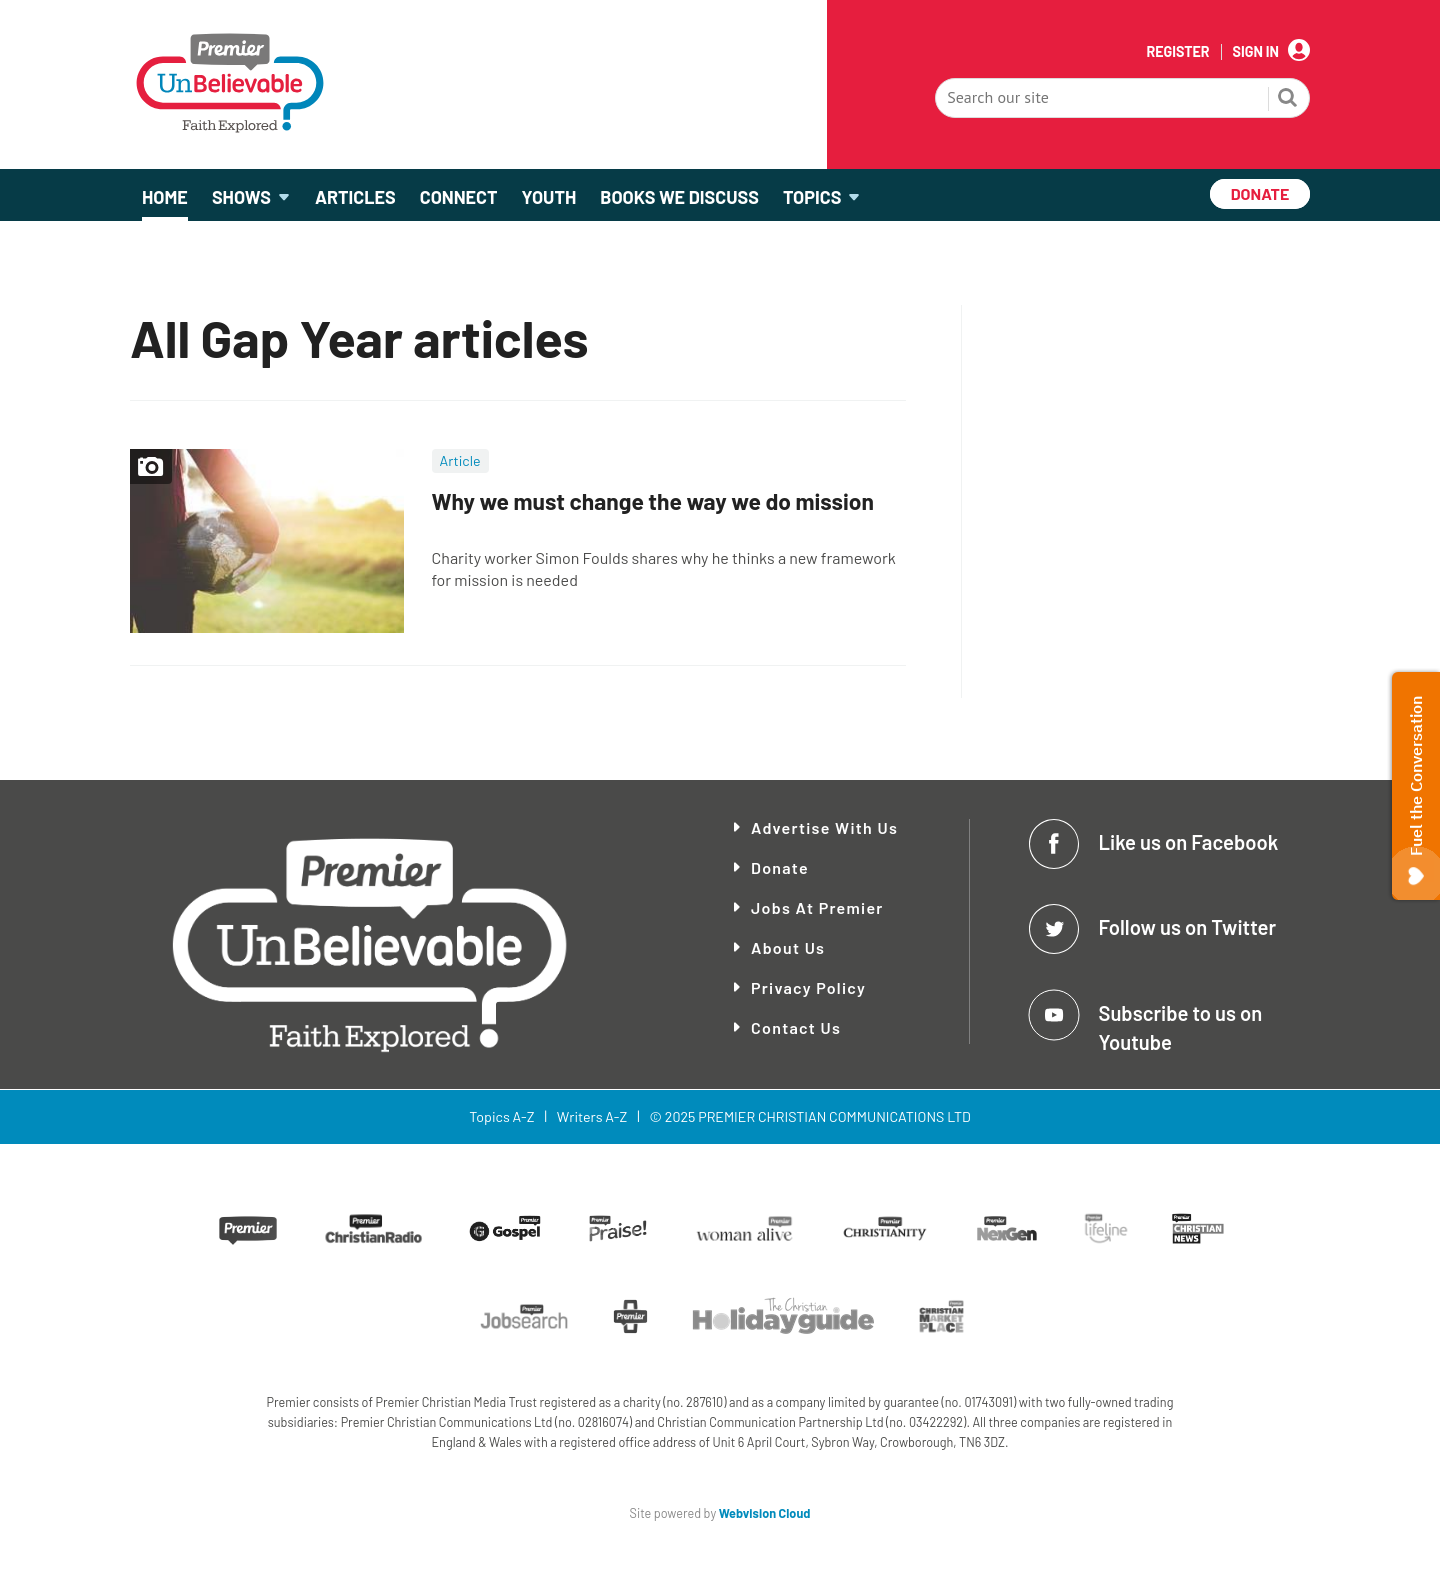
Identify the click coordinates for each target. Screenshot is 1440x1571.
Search (1288, 100)
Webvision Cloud (765, 1513)
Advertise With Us (824, 827)
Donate (780, 867)
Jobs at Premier (817, 907)
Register (1177, 52)
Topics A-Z (501, 1116)
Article (460, 460)
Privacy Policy (808, 987)
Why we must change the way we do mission (653, 501)
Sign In (1256, 52)
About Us (788, 947)
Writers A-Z (592, 1116)
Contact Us (796, 1027)
